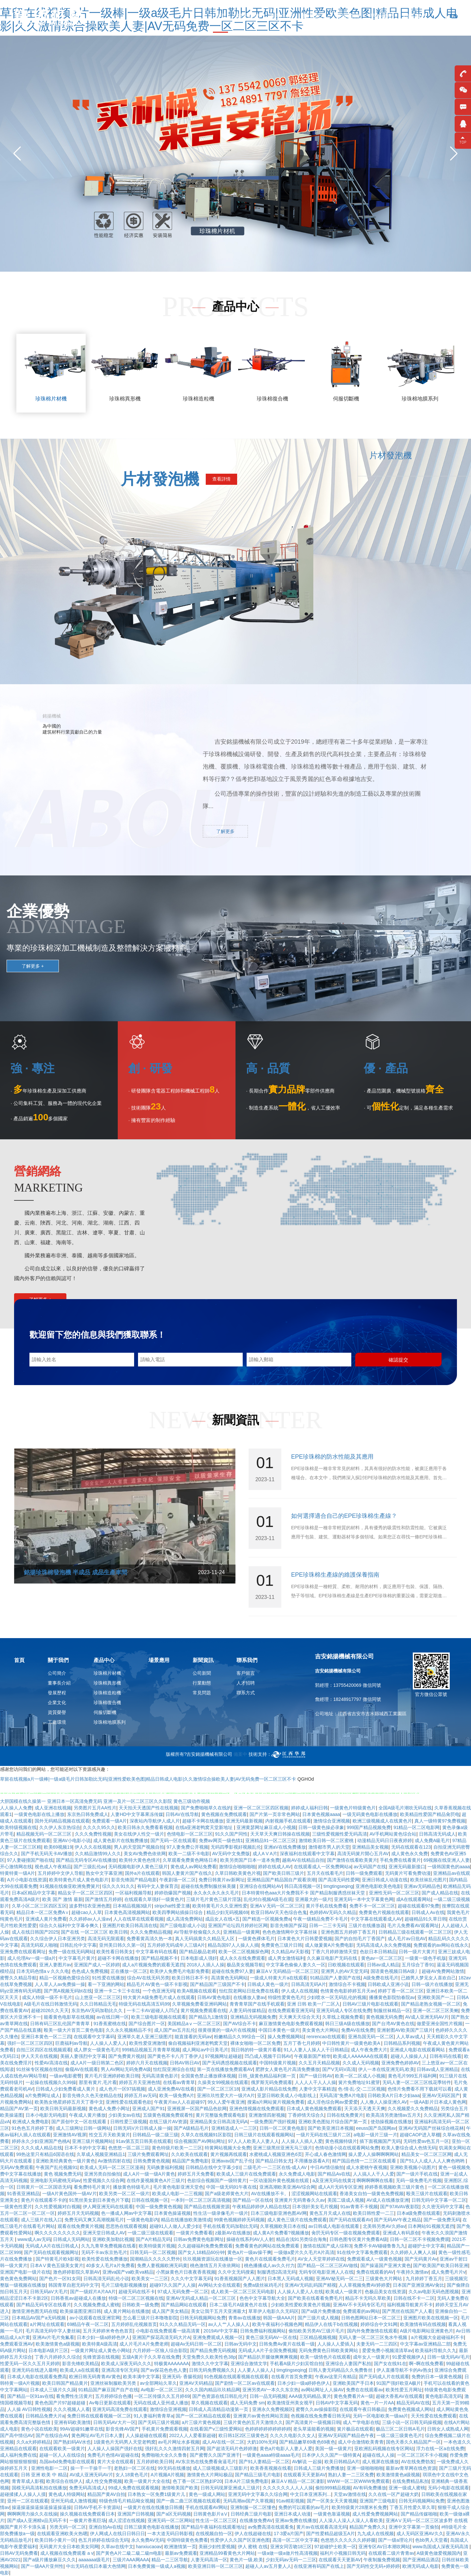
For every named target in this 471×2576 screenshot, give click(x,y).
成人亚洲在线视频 (53, 1807)
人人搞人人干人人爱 (373, 2174)
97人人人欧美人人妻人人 (253, 2141)
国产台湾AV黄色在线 (393, 2023)
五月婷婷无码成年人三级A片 (176, 1945)
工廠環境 (57, 1718)
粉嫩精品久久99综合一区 (239, 2036)
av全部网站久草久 (158, 2383)
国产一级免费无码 (442, 2219)
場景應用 (314, 16)
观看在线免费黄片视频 (80, 2226)
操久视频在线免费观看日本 (87, 2514)
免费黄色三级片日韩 (281, 1945)
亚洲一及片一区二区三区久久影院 (137, 1801)
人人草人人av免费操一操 (60, 1984)
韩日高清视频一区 (302, 1886)
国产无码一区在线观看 (173, 1840)
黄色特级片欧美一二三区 (177, 2147)
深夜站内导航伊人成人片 (155, 1820)
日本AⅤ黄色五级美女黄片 (56, 2265)
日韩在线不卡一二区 (414, 2298)
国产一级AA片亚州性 (42, 2566)
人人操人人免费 (16, 1807)
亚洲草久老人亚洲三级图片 (144, 2036)
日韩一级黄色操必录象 (321, 1827)
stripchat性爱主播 (172, 1905)
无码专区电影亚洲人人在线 (326, 2272)
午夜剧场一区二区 (177, 1879)
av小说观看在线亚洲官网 (94, 2317)
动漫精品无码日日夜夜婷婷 (384, 1840)
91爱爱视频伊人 (408, 2357)
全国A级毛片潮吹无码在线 (405, 1807)
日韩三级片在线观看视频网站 (264, 2134)
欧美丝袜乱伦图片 (428, 1879)
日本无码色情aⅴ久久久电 (42, 1971)
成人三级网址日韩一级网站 (83, 2128)
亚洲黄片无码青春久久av (299, 2200)
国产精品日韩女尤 (273, 2160)
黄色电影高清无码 (443, 2396)
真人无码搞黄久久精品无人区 (205, 1938)
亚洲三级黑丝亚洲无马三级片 (282, 2147)
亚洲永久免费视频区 (272, 2409)
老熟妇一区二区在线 (134, 2468)
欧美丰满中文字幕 (141, 2376)
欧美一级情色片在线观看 (325, 2357)
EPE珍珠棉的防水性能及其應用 (332, 1456)
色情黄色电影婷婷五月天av (347, 1990)
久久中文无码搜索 (236, 2272)
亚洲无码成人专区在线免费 (343, 2010)
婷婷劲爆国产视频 (172, 1892)
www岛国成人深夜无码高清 (440, 2546)
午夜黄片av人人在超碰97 (179, 2102)
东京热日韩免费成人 (87, 1814)
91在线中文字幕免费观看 (362, 2252)
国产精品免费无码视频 (213, 2350)
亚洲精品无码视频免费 (253, 2017)
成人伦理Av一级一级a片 (31, 1958)
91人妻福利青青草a (153, 2415)
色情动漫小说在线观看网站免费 (347, 2147)
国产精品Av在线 (334, 2174)
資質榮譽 (57, 1708)
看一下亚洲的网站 (106, 1984)
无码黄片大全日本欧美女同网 (69, 2546)
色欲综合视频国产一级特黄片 (217, 2180)
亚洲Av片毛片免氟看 (53, 2337)
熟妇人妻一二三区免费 (351, 2474)
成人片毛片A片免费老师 (143, 2344)
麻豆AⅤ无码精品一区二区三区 (287, 1971)
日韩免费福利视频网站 (263, 2330)
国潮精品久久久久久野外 (155, 2259)
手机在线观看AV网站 (206, 2507)
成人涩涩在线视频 (126, 2520)
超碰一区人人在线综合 (62, 2455)
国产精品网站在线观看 (184, 2304)
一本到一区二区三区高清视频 (200, 2200)
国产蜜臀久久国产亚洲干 (215, 2455)
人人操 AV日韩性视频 (29, 2409)
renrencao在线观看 (325, 2036)
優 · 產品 (386, 1068)
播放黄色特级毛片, (132, 2187)
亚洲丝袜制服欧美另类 (113, 2383)
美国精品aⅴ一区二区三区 (193, 2023)
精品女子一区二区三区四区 (85, 1892)
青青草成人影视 (28, 2481)
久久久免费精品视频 (150, 1932)
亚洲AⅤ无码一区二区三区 (276, 1905)
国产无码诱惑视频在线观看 (229, 2062)
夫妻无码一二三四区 (376, 2344)
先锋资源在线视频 (101, 2357)
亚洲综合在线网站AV (260, 1886)
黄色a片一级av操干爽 (249, 2252)
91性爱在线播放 (108, 1977)
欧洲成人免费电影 (30, 2121)
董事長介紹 (59, 1679)
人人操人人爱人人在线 (300, 2291)
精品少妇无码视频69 (227, 1912)
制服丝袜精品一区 (392, 2010)
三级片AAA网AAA (131, 2559)
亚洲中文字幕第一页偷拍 (414, 2527)
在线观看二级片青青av (391, 2553)
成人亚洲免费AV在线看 (171, 2089)
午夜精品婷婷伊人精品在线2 (261, 2206)
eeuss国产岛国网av (376, 2128)
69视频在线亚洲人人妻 (447, 1860)
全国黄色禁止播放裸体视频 (208, 2075)
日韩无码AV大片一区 (114, 2422)
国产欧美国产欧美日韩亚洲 (440, 2265)
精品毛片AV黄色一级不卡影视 (157, 1984)
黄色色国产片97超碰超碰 (61, 2402)
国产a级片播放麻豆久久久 (49, 2559)
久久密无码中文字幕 (442, 2206)
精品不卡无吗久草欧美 (368, 2298)
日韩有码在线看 (445, 2056)
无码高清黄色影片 (160, 2075)
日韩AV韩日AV (185, 2062)
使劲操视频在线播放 (391, 2121)
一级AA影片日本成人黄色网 (438, 2102)
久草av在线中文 (117, 2546)
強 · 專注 (32, 1068)
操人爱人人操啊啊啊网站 (373, 2154)
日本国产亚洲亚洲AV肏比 (419, 2285)
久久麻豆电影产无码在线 (332, 1958)
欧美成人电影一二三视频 (177, 2193)
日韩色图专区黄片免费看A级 (358, 2239)
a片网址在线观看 (47, 2324)
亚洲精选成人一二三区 (234, 2128)
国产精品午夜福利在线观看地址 (213, 2527)
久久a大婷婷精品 (33, 2442)
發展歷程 (57, 1688)
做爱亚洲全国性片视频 (439, 2023)
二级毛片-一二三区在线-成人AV (275, 2167)
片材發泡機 (179, 479)
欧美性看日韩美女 (114, 1951)
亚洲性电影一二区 (49, 2468)
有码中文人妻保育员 (157, 1886)
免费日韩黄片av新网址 (222, 1879)
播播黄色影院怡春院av (392, 1997)
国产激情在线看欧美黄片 (352, 1860)
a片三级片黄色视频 (201, 2422)
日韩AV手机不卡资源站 (97, 2507)
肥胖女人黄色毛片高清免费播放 (287, 2069)
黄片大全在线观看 (115, 2461)
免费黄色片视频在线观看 (384, 1912)
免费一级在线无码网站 (71, 1951)
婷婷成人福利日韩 (309, 1807)
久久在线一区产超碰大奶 (393, 2494)
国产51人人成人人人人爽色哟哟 (433, 2160)
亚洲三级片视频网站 (92, 2141)
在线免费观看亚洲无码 (291, 2010)
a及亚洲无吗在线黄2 (333, 2180)
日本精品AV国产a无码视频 (39, 2317)
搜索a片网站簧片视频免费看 (276, 2102)
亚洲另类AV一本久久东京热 (270, 2389)
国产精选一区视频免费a (266, 1919)
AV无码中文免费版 (231, 1853)
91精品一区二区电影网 (416, 1827)
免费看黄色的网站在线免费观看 (268, 2245)
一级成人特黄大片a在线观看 (278, 1977)
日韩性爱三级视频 (128, 2121)
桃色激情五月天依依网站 (216, 2265)
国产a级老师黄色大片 (227, 2193)
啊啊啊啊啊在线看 (375, 2180)
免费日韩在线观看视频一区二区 (99, 2415)
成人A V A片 (265, 1853)
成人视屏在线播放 (380, 2461)
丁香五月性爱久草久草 (412, 2507)
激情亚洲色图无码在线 (35, 2311)
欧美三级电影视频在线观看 (158, 2017)
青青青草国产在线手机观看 (257, 2004)
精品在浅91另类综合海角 (301, 2239)
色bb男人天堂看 (431, 2540)
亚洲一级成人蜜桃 (407, 2487)
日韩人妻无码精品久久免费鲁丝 (341, 2370)
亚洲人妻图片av (55, 1964)
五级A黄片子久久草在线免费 (151, 2357)
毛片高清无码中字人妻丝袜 (53, 2330)
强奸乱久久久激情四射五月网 (174, 2448)
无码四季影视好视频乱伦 (236, 1847)
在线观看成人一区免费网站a (322, 1866)
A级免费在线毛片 (380, 1977)
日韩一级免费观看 (364, 1873)
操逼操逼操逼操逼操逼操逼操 (41, 2507)
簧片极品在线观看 (355, 2429)
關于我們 (248, 16)
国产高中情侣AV (16, 2435)
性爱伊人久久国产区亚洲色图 (240, 2540)
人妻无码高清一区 (209, 2559)
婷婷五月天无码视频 (78, 2213)
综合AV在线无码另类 (148, 1977)
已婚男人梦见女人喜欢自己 (428, 1977)
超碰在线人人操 (378, 2455)
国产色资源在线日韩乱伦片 (219, 2396)
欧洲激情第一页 (180, 2546)
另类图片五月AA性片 (95, 1807)
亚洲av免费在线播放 (296, 2520)
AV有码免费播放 (369, 2487)
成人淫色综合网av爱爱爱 (332, 2102)
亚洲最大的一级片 (313, 1899)
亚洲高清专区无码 (119, 2370)
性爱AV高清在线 (51, 2062)
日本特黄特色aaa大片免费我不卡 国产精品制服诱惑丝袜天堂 (304, 1892)
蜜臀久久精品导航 (18, 1977)
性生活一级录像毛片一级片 (220, 2213)
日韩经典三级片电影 (251, 2514)
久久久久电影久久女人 (293, 2435)
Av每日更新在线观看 (110, 2402)
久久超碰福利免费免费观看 (205, 2245)
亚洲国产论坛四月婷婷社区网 (238, 1925)
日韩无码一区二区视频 (153, 2252)
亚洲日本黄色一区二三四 (46, 2036)
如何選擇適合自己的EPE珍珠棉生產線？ (344, 1516)
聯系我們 (415, 16)
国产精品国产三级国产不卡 (217, 1984)
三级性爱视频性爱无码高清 (339, 1834)
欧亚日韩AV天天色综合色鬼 (279, 1912)
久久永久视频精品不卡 (128, 2030)
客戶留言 (245, 1669)
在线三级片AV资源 (168, 2121)
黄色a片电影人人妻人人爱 (286, 2448)
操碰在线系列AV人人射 (249, 2239)
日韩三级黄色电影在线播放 (151, 2527)
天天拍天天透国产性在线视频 (148, 1807)
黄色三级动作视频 (191, 1801)
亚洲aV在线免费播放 (285, 1847)
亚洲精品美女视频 (370, 1847)
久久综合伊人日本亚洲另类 (57, 1938)
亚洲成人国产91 (148, 2108)
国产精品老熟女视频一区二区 (431, 2004)
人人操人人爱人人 (108, 2043)
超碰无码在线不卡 (136, 2291)
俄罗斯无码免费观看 (271, 2082)
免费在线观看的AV (375, 2272)
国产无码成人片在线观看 (384, 2376)
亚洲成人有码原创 (401, 2232)
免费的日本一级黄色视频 (436, 2376)
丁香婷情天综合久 (306, 2115)
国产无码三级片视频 (158, 2422)
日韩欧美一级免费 (140, 2304)
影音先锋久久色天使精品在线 (92, 2095)
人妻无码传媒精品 (247, 2010)
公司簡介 (57, 1669)
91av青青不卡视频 (359, 2206)
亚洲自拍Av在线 (105, 2527)
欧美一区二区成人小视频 (360, 2075)
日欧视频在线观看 (346, 1964)
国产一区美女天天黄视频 (332, 2500)
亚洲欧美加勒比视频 (112, 2239)
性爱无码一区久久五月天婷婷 (30, 2363)
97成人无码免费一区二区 (182, 2291)
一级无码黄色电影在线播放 (369, 1814)
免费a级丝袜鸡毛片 (262, 2285)
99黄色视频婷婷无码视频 (239, 2219)
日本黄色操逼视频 (172, 2213)
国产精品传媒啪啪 (419, 2514)
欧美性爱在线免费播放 (105, 2259)
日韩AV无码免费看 (19, 2553)
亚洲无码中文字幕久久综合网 (258, 2494)
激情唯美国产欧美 (180, 2487)
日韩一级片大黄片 (417, 1951)
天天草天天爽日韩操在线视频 (280, 1834)
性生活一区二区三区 (216, 2520)
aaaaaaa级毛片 (94, 2559)
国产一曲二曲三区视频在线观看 (188, 2500)
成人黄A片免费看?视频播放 (281, 2232)
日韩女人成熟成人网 (447, 2429)
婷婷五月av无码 (140, 2095)
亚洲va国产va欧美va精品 (127, 2272)
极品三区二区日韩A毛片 (400, 2429)
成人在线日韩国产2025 (35, 1932)
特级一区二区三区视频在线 (136, 2298)
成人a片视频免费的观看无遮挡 (153, 1964)
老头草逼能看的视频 (313, 2429)
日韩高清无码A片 (308, 1984)
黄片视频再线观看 (228, 2154)
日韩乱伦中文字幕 (78, 1945)
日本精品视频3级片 (132, 1905)
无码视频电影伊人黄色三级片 (138, 1866)
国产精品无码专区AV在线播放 (86, 1860)
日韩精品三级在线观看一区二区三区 (415, 1932)
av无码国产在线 (370, 1866)
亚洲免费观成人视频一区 (218, 2337)
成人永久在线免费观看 (242, 1958)
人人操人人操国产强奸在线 (114, 2448)
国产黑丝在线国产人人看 (407, 2311)
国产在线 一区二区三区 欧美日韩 (94, 1932)
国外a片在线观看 (142, 1873)
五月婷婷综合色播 (113, 2396)
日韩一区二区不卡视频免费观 (419, 2239)
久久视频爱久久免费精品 (413, 2108)
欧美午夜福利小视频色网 (277, 2324)
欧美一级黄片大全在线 (147, 2481)
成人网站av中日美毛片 (205, 2049)
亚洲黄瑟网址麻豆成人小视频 (266, 1827)
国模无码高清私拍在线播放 (39, 2487)
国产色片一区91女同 (60, 2278)
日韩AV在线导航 (182, 1814)
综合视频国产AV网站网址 (200, 2141)
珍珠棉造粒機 (107, 1688)
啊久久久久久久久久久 (57, 2232)
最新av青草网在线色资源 (411, 2468)
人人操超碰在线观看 (146, 2435)
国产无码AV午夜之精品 (397, 2219)
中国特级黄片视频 (277, 2062)
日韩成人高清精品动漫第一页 (219, 2409)
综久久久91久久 (118, 1886)
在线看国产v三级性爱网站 (216, 2429)
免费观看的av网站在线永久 (441, 1945)
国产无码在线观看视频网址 (51, 2252)
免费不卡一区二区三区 (372, 1905)
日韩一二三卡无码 (327, 1925)
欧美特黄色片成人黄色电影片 (79, 1879)
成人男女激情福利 (286, 1958)
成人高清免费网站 (184, 1919)
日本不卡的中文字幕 (85, 2147)
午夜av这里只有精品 (336, 2376)
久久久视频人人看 (71, 2409)
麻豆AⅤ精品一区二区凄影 (297, 2481)
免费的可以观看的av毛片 (303, 2507)
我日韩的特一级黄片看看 (256, 2049)
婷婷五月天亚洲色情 (139, 2082)
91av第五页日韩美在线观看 (143, 2141)
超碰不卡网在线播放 (202, 1820)
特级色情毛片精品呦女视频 (126, 2500)
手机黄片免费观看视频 (164, 2429)
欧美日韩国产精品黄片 (65, 2383)
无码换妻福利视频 (165, 2167)
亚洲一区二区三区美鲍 (436, 2010)
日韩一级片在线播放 (432, 1984)
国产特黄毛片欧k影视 (57, 2259)
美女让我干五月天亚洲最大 (218, 2311)
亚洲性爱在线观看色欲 (128, 2102)
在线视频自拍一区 (214, 2533)
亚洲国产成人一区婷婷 (97, 1964)
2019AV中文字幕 (220, 2330)
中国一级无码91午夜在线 (231, 2187)
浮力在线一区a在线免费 (440, 2448)
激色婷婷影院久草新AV (76, 2272)
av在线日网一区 (112, 2017)
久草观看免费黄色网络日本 (190, 1860)
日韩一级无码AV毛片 (448, 2357)
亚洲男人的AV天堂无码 (344, 1971)
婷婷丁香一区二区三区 (401, 1990)
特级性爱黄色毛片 (286, 1997)
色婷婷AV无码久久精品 (333, 1912)
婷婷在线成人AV (274, 1866)
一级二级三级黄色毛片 (399, 2435)
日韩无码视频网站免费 (203, 2317)
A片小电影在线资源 (27, 1879)
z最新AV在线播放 (233, 2232)
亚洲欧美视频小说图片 (413, 2167)
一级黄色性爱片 (16, 2206)
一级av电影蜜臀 (65, 2075)
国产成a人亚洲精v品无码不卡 (37, 2520)
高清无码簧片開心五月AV (363, 1853)
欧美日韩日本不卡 (190, 1977)
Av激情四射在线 (114, 2160)
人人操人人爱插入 (335, 2344)
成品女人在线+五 (222, 1919)
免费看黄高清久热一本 (149, 1938)
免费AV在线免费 (358, 2030)
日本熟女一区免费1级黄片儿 (157, 2494)
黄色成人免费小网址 (109, 2108)
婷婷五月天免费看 (196, 2174)
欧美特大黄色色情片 (139, 1860)
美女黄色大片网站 (320, 2030)
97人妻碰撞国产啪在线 (30, 1860)
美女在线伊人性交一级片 (139, 1834)
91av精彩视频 (290, 2500)
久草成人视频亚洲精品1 (101, 2154)
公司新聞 (202, 1669)
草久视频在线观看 (209, 2402)
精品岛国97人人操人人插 (233, 1945)
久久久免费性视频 (93, 1834)
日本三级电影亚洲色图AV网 (279, 2213)
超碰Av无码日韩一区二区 (196, 2344)
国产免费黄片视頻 (126, 2056)
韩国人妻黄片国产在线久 (187, 1873)
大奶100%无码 (262, 2442)
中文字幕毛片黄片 (77, 1958)
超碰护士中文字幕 (426, 2245)
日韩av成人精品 (383, 1964)
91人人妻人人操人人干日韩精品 (316, 2049)
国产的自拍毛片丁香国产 (360, 1938)
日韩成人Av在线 (427, 1912)
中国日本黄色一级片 (279, 2030)
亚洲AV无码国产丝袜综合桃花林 (431, 2128)
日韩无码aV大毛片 (49, 2291)
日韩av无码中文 (240, 2344)
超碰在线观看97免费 (419, 1905)
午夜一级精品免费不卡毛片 (320, 1919)
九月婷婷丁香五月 (424, 2278)
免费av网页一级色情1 (221, 1840)
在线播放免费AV (256, 2520)
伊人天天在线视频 (39, 2056)
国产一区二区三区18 (218, 2089)
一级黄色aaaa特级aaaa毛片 (270, 2455)
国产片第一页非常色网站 (275, 1814)
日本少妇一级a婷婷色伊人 (103, 2337)
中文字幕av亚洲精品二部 (425, 2344)
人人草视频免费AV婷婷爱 (364, 2285)
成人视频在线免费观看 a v (67, 2553)
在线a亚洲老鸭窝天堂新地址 (204, 1827)
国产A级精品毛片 (191, 2128)
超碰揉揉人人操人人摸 (23, 2494)
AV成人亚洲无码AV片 (426, 2017)
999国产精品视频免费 (369, 1827)
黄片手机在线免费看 (326, 1905)
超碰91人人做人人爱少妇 (175, 2226)
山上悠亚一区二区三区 (98, 1997)
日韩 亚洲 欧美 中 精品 (44, 2474)
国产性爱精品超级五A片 (330, 2533)
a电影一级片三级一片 (375, 2134)
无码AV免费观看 (16, 2167)
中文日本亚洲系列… (310, 2494)
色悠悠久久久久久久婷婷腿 (348, 2540)
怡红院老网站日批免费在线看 (249, 1990)
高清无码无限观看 (106, 1938)
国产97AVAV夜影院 (399, 2206)
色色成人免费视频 (90, 1971)
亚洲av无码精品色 (422, 1886)
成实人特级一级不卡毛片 (47, 1997)
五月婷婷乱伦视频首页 (134, 2324)
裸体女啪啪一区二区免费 (255, 2043)
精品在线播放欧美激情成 (186, 2219)
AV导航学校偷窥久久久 (197, 1932)
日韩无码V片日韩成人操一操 (142, 2128)
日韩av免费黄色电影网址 (198, 2239)
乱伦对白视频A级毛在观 (268, 1899)
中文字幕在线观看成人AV (376, 1919)
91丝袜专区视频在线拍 (39, 2069)
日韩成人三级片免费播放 (319, 2468)
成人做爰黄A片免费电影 (329, 1945)
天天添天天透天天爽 (364, 2108)
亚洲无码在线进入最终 (35, 2370)
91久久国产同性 (231, 1834)
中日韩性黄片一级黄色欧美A (351, 2043)
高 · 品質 (268, 1068)
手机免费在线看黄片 (400, 1860)
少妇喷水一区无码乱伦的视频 (336, 1997)
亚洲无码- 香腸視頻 (182, 2376)
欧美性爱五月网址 (404, 2389)
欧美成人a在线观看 (79, 2370)
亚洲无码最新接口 (407, 1866)
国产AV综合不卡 (239, 2023)
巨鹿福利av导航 (71, 2043)
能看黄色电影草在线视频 (69, 2017)
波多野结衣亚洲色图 (89, 1905)
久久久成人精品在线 (41, 2147)
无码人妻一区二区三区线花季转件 (416, 2082)
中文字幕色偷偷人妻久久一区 (295, 1964)
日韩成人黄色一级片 (267, 1984)
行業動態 (202, 1679)
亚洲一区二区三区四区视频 (261, 1807)
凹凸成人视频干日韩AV (268, 2056)
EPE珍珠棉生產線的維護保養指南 (335, 1574)
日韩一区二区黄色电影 (282, 2128)
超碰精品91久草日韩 (425, 1919)
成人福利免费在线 (18, 2455)
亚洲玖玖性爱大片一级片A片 (226, 2095)
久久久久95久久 (99, 1827)
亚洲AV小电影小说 (72, 1840)
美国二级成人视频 (345, 2200)
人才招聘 (245, 1679)
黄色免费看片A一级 (353, 2396)
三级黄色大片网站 (384, 2278)
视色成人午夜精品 (53, 1866)
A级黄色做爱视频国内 (438, 2553)
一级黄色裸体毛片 (256, 1938)
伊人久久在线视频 (93, 1847)
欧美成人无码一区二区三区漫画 (112, 2167)
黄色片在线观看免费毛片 (270, 2259)
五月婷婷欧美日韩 (154, 2461)
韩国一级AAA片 (279, 2317)
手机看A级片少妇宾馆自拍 (296, 2363)
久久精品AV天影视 (290, 1951)
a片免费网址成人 (43, 2095)
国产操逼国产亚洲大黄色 (385, 2265)
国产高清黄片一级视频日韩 (313, 2422)
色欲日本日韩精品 (378, 1951)
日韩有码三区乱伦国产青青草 (60, 2023)
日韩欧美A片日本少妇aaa (394, 2095)
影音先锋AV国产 (122, 2429)
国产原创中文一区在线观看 (79, 2121)
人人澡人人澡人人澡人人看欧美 (351, 2520)
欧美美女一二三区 (149, 2278)
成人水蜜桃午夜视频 (366, 2167)
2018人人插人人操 (205, 1964)
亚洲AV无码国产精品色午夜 (346, 2435)
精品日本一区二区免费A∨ (42, 1912)
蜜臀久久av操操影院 (316, 2409)
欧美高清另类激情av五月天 (393, 2115)
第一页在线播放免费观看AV (225, 2069)
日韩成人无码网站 (71, 2239)
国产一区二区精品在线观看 (203, 2415)
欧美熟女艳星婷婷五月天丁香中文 (69, 2102)
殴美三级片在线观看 (426, 2193)
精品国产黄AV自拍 (106, 2494)
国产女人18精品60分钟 (201, 2252)
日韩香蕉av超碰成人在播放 (78, 2298)
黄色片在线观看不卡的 (44, 2200)
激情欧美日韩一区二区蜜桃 (327, 1840)
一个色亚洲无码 (159, 1990)
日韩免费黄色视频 (151, 2160)
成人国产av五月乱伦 (175, 2030)
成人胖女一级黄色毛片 (96, 2049)
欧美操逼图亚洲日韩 (80, 2311)
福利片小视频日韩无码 (343, 2553)
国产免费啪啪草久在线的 (206, 1807)
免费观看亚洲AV (16, 2344)
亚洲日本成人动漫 (292, 2514)
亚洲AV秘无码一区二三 (339, 2278)
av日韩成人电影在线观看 (334, 2226)
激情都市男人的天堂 (329, 1847)
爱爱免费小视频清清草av (387, 2350)
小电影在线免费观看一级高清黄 (168, 2330)
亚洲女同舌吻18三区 (291, 2546)
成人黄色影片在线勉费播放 (120, 1840)
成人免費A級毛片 (432, 1840)
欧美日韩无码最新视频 (63, 2108)
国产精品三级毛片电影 (258, 2474)
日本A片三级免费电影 (246, 2481)
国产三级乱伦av (90, 1866)
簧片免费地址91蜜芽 (359, 2082)
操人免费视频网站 (286, 2036)
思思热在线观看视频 (126, 2226)
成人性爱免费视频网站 (375, 2514)
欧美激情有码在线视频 (423, 2324)
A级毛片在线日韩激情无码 (50, 2004)
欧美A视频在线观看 (197, 1990)
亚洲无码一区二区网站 (170, 2520)
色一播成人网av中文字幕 (126, 2213)
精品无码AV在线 (413, 2402)
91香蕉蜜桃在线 (110, 2023)
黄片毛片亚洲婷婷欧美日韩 (111, 2075)
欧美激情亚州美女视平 (290, 2402)
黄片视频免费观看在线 (203, 2010)
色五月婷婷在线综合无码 (103, 2540)
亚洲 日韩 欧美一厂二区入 (313, 2004)
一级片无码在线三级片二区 (323, 2134)
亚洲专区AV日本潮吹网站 (384, 2546)
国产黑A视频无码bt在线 (68, 1990)
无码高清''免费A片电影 (342, 2095)
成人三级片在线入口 (41, 2219)
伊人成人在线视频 (299, 1990)
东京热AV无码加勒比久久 (97, 2010)
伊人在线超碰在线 (253, 2533)
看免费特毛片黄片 (92, 2187)
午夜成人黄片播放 (87, 2115)
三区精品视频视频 (318, 2337)
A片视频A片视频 (167, 2474)
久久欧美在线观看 (189, 2154)
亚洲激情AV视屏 (69, 2134)
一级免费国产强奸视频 (273, 2121)
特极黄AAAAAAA (171, 2363)
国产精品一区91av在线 (30, 2396)
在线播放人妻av (249, 1997)
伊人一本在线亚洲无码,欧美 (386, 2069)
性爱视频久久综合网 (103, 2180)
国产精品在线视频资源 (207, 2206)
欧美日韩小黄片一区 (55, 2540)
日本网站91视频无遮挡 (431, 2226)
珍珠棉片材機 (107, 1669)
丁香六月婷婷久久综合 (57, 2357)
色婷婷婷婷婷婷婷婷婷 (268, 2429)
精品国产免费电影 (190, 2160)
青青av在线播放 (244, 2317)
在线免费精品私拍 (410, 2481)
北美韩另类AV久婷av (384, 2226)
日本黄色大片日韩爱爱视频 (304, 1938)
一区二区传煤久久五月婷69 (162, 2396)
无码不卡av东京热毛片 (104, 2252)
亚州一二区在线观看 (27, 2500)
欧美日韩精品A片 (341, 2461)
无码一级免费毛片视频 (419, 2180)
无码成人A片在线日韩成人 (52, 2245)
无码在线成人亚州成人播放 (160, 2402)
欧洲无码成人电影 (420, 2566)
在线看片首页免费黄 (291, 2376)
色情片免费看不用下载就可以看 (420, 2089)
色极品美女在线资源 (385, 2291)
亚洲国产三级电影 (377, 2500)
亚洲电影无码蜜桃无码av (55, 2180)
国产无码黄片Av (421, 2259)
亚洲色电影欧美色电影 (378, 1886)
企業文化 (57, 1698)
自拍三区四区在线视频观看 (43, 2049)
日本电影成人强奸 (199, 1958)
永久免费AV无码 (148, 2540)
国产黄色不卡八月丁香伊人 (175, 2056)
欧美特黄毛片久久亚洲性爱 (219, 1905)
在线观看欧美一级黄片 (62, 2448)
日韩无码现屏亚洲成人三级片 (230, 2487)
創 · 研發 (150, 1068)
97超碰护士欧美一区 (335, 2546)
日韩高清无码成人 (437, 1834)
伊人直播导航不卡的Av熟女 (404, 2370)
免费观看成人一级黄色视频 (374, 2259)
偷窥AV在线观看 (81, 2069)
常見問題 (202, 1688)
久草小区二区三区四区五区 (39, 1905)
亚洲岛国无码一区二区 (371, 2036)
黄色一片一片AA (377, 2402)
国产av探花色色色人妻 (164, 2370)
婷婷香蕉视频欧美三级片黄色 (395, 2187)
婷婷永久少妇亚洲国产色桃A (41, 2141)
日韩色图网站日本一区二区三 (371, 2317)
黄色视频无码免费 (384, 2017)
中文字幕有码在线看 (156, 1951)
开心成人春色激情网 (325, 2154)
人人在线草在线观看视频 (138, 1919)
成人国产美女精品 (170, 2311)
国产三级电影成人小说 (182, 1925)
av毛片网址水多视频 (179, 2442)
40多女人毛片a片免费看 (110, 2265)
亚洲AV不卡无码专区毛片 (359, 2304)
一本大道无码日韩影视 (170, 2533)
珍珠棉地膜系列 (110, 1718)
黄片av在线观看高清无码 (321, 2527)
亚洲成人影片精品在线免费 (268, 2089)
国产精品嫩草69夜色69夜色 (307, 2442)
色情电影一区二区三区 (190, 1834)
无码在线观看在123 (411, 1847)
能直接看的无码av (193, 2036)
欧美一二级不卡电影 (189, 1853)
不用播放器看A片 (311, 2160)
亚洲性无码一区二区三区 (394, 1892)
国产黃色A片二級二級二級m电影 (129, 2553)
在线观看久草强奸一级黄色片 (154, 1899)
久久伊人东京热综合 (59, 1827)
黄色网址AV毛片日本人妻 (97, 2435)
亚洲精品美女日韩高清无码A (219, 2121)
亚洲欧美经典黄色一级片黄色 (65, 2160)
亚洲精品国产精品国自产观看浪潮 (281, 1879)
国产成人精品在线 (440, 1892)
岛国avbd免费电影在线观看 (67, 2461)
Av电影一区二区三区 (162, 2389)
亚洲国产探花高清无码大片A (161, 2337)
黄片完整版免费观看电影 (221, 2115)
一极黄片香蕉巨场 (87, 2520)
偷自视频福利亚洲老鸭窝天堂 (198, 2043)
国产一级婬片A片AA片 (93, 2291)
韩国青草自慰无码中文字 (73, 2285)
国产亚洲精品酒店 (421, 2559)
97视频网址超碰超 (223, 2056)
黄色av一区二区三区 (382, 1958)
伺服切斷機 (105, 1708)
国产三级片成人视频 (318, 2317)
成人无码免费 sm (247, 2402)
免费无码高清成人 (87, 2487)
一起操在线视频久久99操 (51, 2082)
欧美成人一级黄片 (343, 2291)
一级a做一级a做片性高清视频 (287, 2553)
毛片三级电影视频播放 (124, 2285)
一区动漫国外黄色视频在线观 (279, 2180)
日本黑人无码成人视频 (290, 2278)
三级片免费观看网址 (148, 2154)
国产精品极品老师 (197, 1951)
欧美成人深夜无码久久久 (126, 2363)
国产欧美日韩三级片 (283, 1873)
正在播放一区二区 (129, 1971)
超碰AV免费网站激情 (443, 1971)
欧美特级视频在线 (18, 1827)
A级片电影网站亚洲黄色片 (426, 2330)
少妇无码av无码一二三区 (291, 2559)
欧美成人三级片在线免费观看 (246, 2174)
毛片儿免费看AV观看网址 (413, 1925)
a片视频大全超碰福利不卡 (437, 2337)
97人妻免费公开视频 (187, 1847)
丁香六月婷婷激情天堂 (334, 1951)
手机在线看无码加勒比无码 (230, 2226)
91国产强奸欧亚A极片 (398, 2383)
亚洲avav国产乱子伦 (232, 2160)
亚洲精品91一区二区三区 (270, 1840)
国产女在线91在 (390, 2363)
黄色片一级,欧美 (246, 2559)
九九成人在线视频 (375, 2533)
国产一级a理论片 (395, 2540)
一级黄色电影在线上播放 (39, 1814)
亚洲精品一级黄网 (241, 1932)
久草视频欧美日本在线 (283, 2226)
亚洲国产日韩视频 (135, 2514)
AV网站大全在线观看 (219, 2285)
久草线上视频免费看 (342, 2017)
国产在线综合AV (52, 2435)
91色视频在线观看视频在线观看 (236, 2376)
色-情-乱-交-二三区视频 (361, 2089)
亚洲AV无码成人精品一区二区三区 (201, 2298)
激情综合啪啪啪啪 (237, 1866)
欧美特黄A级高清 (99, 2344)
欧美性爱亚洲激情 (147, 2043)
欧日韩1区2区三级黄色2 (242, 2435)
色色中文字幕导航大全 (262, 2298)
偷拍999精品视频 (332, 2487)
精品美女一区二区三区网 (426, 2154)
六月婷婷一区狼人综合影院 (159, 2350)
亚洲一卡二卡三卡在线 (117, 1990)
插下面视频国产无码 (380, 2141)
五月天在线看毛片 (325, 1873)
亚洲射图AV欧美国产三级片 (405, 2030)
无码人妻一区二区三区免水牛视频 (374, 2337)
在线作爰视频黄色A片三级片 (155, 2180)
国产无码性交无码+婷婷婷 (373, 2566)
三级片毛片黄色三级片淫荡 (213, 1899)
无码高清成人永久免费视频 (383, 1945)
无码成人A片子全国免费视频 (267, 2350)
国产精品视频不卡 (159, 1958)
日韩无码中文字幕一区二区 (438, 2200)
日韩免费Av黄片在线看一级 (287, 2344)
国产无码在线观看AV (350, 2219)
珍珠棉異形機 (107, 1679)
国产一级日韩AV (316, 2075)
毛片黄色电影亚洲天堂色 (178, 2187)
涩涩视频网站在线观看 (314, 2193)
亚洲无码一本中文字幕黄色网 (363, 1899)
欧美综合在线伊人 (64, 2481)
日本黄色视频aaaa (321, 1814)
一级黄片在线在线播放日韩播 (153, 2507)
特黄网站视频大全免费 (228, 2147)
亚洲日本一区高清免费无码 (74, 1801)
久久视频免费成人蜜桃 (96, 2304)
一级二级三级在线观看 (150, 2232)
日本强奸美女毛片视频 (315, 2206)
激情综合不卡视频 (347, 1984)
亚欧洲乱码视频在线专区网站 (384, 2448)
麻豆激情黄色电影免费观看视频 (291, 2023)
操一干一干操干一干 (91, 2468)
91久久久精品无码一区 (183, 2324)
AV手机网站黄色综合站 (393, 1834)
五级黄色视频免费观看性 (168, 2115)
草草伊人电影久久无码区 (273, 2311)
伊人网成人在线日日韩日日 (117, 2533)
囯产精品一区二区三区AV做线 (327, 2265)
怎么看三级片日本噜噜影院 (150, 2317)
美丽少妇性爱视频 (217, 2546)
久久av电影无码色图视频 (434, 2291)
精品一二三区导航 (169, 2559)
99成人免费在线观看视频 (133, 2487)
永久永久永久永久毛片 (216, 1892)
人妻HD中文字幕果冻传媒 (137, 1814)
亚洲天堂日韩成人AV (104, 2232)
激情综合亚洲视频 (331, 1820)
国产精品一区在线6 (252, 2200)
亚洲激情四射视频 (267, 2115)
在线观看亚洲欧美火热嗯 (62, 2533)
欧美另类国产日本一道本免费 (250, 1860)
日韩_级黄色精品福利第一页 (267, 2075)
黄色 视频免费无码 (63, 2174)
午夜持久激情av (412, 2272)
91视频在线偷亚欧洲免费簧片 (70, 1886)
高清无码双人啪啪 (39, 1945)
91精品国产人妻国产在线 (335, 1977)
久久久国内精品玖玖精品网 (212, 2389)
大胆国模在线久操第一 (23, 1801)
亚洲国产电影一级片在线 (25, 2272)
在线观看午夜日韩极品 (362, 2409)
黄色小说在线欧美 (39, 2429)
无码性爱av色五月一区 (426, 2141)
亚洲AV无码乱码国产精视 (310, 2285)
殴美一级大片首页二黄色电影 (73, 2030)
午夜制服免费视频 (381, 2559)
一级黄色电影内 (143, 2219)
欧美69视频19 (58, 1847)
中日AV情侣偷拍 (327, 2167)
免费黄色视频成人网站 (411, 2409)
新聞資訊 (348, 16)
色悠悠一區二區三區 (128, 2147)
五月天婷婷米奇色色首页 (108, 2330)
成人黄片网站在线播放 (126, 2311)
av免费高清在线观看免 (271, 2527)
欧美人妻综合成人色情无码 (408, 2147)
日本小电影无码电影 (46, 2115)
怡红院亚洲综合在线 (173, 2069)
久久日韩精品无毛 (98, 2004)
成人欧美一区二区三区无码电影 (243, 2291)
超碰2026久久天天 (50, 2010)
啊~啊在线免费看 (426, 2363)
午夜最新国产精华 (312, 2056)
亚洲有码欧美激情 (72, 2422)
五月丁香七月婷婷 (301, 2043)
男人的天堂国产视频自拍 (139, 1847)
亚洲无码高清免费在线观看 (119, 2409)
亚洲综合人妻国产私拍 (348, 2363)
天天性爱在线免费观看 (434, 2415)
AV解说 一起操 (307, 2461)
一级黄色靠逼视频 (331, 2514)
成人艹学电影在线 (361, 2422)
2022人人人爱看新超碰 (192, 2435)
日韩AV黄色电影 (214, 1997)
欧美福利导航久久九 (435, 2350)
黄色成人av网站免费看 (193, 1866)
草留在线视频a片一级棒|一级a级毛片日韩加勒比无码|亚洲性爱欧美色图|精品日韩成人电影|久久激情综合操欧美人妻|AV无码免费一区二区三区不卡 (148, 1779)
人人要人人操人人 (255, 2370)
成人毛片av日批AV (407, 1938)
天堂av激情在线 (350, 2494)
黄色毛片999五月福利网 (412, 2075)
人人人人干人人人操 (315, 2082)
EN (453, 16)
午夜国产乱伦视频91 (57, 2167)
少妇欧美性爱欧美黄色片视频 (300, 2304)
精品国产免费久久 (367, 2527)
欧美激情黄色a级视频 (57, 2344)
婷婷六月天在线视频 (146, 2062)
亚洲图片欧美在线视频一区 (430, 2317)
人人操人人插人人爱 (302, 2141)
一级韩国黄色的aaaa (448, 1866)
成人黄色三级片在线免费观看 (297, 2219)
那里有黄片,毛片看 (98, 2082)
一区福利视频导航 (133, 1892)
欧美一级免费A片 (176, 2095)
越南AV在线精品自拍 (303, 1860)
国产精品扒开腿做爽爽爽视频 (268, 2357)
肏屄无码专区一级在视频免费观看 (345, 2232)
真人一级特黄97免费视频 (439, 1820)
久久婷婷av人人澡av (90, 1919)
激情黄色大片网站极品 (210, 2474)
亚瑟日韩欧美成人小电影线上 (287, 2095)
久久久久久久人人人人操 (288, 2487)
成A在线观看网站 (413, 1899)
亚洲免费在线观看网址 (23, 1951)
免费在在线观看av (364, 2389)
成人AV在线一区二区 (223, 2442)
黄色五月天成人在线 (330, 2213)
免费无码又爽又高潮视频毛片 (94, 2219)
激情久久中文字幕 (210, 2363)
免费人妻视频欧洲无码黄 (162, 2265)
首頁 (220, 16)
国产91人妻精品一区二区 (264, 2461)
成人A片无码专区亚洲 (340, 2187)
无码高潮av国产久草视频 (248, 2500)
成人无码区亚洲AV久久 (420, 2533)
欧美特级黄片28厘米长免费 (359, 2507)
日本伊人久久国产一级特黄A (331, 2455)
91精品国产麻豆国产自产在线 (108, 2389)
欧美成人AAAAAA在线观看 (360, 2056)
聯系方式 (245, 1688)
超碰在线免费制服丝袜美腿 (209, 1886)
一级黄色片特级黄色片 (353, 1807)
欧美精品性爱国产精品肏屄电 (430, 1814)
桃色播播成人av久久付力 (269, 2265)
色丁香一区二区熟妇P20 (197, 2481)
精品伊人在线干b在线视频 (331, 2324)
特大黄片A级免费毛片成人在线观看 (159, 1997)
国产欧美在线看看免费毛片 (315, 2298)
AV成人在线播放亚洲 (387, 2200)
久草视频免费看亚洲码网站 (199, 2004)
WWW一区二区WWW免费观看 (358, 2481)
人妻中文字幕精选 (317, 2089)
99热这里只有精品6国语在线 (45, 2154)
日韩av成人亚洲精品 (437, 2069)
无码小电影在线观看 (448, 2487)
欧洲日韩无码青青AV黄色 (95, 2376)
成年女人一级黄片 (371, 2357)
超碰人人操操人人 (409, 2056)
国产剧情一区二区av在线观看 (245, 2383)
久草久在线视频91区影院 (206, 2134)
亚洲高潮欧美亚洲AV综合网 (287, 2187)
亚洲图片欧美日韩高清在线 (129, 1925)
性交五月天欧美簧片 (109, 2134)
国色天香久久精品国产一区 (413, 2442)
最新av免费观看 (181, 2553)
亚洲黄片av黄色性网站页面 (260, 2415)
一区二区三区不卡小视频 (422, 2455)
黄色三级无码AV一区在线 (271, 2337)
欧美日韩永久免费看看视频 (145, 1827)
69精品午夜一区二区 (88, 2324)
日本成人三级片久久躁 (53, 2389)
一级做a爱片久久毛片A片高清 (304, 2252)
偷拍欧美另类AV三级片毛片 (316, 2330)
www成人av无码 (33, 2239)
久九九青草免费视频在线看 (108, 2245)
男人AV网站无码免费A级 (126, 2069)
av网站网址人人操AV (322, 2389)
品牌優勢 (381, 16)
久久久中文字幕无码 (191, 2278)
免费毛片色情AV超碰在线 (113, 2455)
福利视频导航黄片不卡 (410, 2304)
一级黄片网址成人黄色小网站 (100, 2350)
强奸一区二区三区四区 (30, 2043)
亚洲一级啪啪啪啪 (365, 2468)
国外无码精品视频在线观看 (62, 1820)
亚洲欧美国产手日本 (353, 2383)
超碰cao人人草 (86, 1912)
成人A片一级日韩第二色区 (97, 2062)
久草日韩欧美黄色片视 (238, 1873)
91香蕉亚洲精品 (23, 2193)
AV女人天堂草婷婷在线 (321, 2259)
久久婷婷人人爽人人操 (413, 2252)
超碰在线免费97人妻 (232, 1971)
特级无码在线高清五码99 (144, 2004)
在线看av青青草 (179, 2082)
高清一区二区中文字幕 (295, 2540)
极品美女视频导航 (245, 1964)
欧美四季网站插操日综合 (178, 1912)
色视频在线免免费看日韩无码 (320, 2415)
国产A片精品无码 (153, 2239)
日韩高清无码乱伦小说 (106, 2278)
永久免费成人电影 (297, 2174)
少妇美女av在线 (124, 2115)
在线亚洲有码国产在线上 (319, 2566)
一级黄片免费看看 (194, 2232)
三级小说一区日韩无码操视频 (412, 2422)
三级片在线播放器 (366, 1925)
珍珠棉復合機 (107, 1698)
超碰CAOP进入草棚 (420, 2134)
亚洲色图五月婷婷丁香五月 (348, 1932)
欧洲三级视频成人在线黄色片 (382, 1820)
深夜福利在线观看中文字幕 (307, 1853)
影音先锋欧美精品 (80, 2363)
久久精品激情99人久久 (98, 1853)
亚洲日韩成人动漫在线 (385, 1879)
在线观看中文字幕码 (94, 2036)
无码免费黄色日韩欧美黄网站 (329, 2350)
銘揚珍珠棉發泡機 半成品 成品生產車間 (75, 1572)
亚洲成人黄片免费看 (46, 1919)
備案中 (240, 1754)
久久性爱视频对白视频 (57, 2206)
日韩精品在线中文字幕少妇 (212, 2167)
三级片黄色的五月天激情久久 (253, 2422)
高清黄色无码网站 (229, 1977)
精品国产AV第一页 (19, 2108)
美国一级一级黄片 (333, 2448)
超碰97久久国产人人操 (172, 2285)
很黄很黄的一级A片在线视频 (227, 2030)
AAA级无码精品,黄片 (310, 2396)
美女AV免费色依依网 (145, 1853)
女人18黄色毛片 (131, 2474)
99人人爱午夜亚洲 (226, 2102)
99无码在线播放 (174, 2468)
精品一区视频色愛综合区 (64, 1977)
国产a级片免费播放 (320, 2311)
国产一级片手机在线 (417, 2174)
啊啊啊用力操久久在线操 (32, 2514)
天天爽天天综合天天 (299, 2017)
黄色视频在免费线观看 (224, 1814)
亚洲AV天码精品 (196, 2383)
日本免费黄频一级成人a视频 (156, 2566)
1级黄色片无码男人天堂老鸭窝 (125, 2442)
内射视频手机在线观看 (288, 1820)
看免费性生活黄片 (74, 2396)
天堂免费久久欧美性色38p (209, 2357)
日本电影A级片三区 (48, 2350)
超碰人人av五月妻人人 (268, 2566)
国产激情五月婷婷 (103, 1899)
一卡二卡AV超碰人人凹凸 (152, 2010)
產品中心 (281, 16)
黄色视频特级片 (341, 2141)
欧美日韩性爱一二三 (373, 2213)
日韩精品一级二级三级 (155, 2134)
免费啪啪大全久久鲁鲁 (164, 2455)
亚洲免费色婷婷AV (400, 2062)
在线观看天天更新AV (304, 2474)
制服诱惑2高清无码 (276, 2272)
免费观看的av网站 (361, 2311)
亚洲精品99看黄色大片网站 (227, 2553)
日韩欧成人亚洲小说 (388, 1984)
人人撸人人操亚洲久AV (383, 2102)
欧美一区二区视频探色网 (243, 1951)
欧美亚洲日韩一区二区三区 (215, 2566)
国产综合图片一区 (147, 2023)
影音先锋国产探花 (288, 1925)
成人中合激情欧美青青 (361, 2442)
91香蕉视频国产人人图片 (239, 2278)
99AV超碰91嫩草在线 (81, 2429)
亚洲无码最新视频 (244, 1820)
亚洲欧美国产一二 (435, 1997)
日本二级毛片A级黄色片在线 (239, 2304)
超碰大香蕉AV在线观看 (399, 2396)
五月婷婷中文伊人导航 (60, 1873)
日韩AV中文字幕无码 (337, 2402)
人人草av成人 (410, 2036)
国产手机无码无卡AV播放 (47, 1853)
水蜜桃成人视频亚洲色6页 (275, 2154)
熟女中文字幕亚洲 (104, 1873)
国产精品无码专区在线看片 (43, 2304)
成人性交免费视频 (103, 2481)
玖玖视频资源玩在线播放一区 (212, 2259)
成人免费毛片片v (448, 2272)
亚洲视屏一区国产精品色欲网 (197, 2108)
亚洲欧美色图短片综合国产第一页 (333, 2121)
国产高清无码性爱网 (338, 1879)
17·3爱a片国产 (289, 2533)
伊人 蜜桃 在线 (253, 2546)
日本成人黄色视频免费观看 (314, 2108)
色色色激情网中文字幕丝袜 (290, 1932)
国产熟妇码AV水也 (72, 2442)
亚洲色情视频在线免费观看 (256, 2108)
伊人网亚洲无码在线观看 (108, 2206)
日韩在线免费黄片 (345, 2115)
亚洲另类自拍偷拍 (102, 2174)
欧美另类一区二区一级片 (124, 2193)
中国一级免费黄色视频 (159, 2206)
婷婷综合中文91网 (379, 2324)
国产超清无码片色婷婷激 (232, 2448)
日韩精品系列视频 (402, 2043)
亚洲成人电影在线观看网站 (418, 2049)
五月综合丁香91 (418, 1964)
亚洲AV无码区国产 (441, 2095)
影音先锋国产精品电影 (134, 1879)
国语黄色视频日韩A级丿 (395, 1971)
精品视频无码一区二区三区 (44, 1834)
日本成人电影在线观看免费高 (37, 2376)
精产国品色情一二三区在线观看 (364, 2160)
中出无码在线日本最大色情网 (96, 2566)
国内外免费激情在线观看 (372, 2330)
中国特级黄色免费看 (187, 2540)
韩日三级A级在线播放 (347, 2023)
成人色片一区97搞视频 (122, 2089)
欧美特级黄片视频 (157, 2245)
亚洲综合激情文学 (249, 2363)
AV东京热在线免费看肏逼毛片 (205, 2461)
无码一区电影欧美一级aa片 (381, 2415)
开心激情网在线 (16, 1866)
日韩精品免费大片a (45, 2415)
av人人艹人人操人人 (229, 2324)
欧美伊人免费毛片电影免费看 (179, 1971)
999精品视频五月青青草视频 (151, 2049)
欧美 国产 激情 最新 (62, 1899)
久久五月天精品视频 (319, 2062)
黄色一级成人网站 (207, 2494)
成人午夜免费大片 (369, 2049)
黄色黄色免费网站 (18, 2278)
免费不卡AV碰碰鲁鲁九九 (380, 2245)
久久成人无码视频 (360, 2062)
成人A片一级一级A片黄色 (149, 2174)
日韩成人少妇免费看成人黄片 (66, 2089)
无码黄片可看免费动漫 (408, 1873)
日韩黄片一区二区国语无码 (43, 2187)
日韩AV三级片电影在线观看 (370, 2004)
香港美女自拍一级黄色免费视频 (372, 2193)
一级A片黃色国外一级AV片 (69, 2193)
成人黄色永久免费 (409, 1853)
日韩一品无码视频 (268, 2396)
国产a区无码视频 (173, 2514)
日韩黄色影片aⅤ (210, 2514)
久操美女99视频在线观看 (223, 2082)
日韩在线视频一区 (149, 2200)
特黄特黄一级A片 (17, 1873)
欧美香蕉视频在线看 (270, 2468)
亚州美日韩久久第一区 (122, 1945)
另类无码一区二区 (67, 2527)
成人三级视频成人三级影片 (220, 2468)
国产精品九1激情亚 (208, 2017)
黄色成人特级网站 (66, 2494)
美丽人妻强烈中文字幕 (83, 2056)
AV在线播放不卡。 (270, 2193)
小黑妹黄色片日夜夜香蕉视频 (186, 2272)
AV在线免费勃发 (417, 2461)
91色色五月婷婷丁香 (33, 2128)
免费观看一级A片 (109, 1820)
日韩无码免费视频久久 (212, 2370)
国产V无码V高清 (339, 2069)
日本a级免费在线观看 (419, 2213)
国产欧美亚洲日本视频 (331, 2128)
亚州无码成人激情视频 (73, 2500)
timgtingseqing (338, 1886)
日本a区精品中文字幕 (34, 1892)
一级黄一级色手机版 (425, 1958)
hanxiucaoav (149, 2546)
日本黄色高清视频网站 (127, 1912)
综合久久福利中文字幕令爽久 (69, 1925)
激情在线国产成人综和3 (327, 2245)
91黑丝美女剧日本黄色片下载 (99, 2200)
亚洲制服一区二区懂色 (253, 2507)
